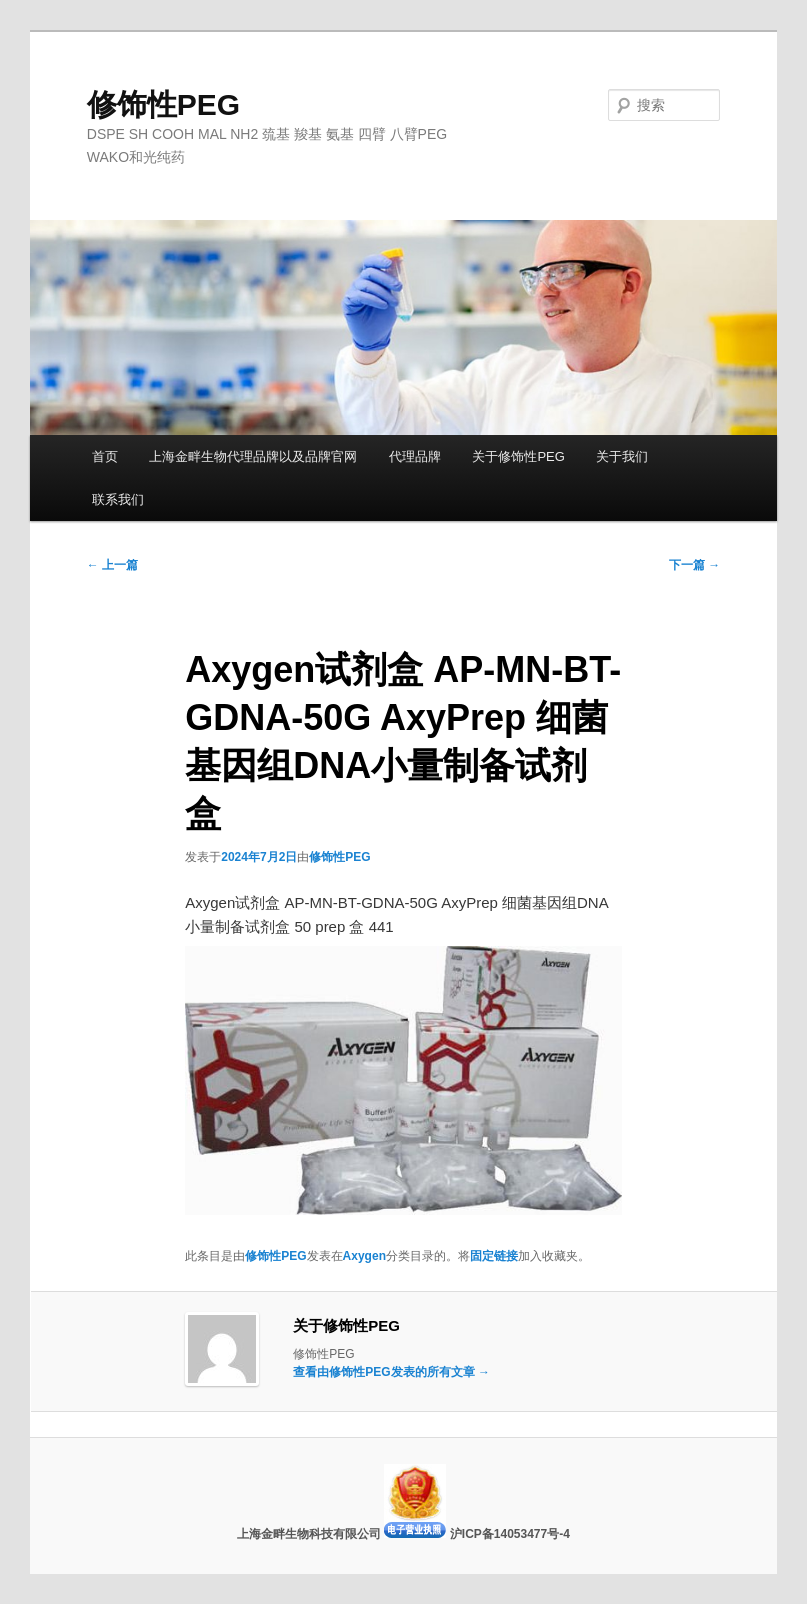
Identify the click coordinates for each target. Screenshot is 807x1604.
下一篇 (694, 565)
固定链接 (494, 1256)
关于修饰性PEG (518, 456)
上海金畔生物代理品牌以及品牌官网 (253, 456)
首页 (105, 456)
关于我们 (622, 456)
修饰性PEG (163, 104)
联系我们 (118, 499)
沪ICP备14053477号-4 (510, 1534)
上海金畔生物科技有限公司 (310, 1534)
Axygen (364, 1256)
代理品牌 (415, 456)
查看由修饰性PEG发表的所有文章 (391, 1372)
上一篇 (112, 565)
